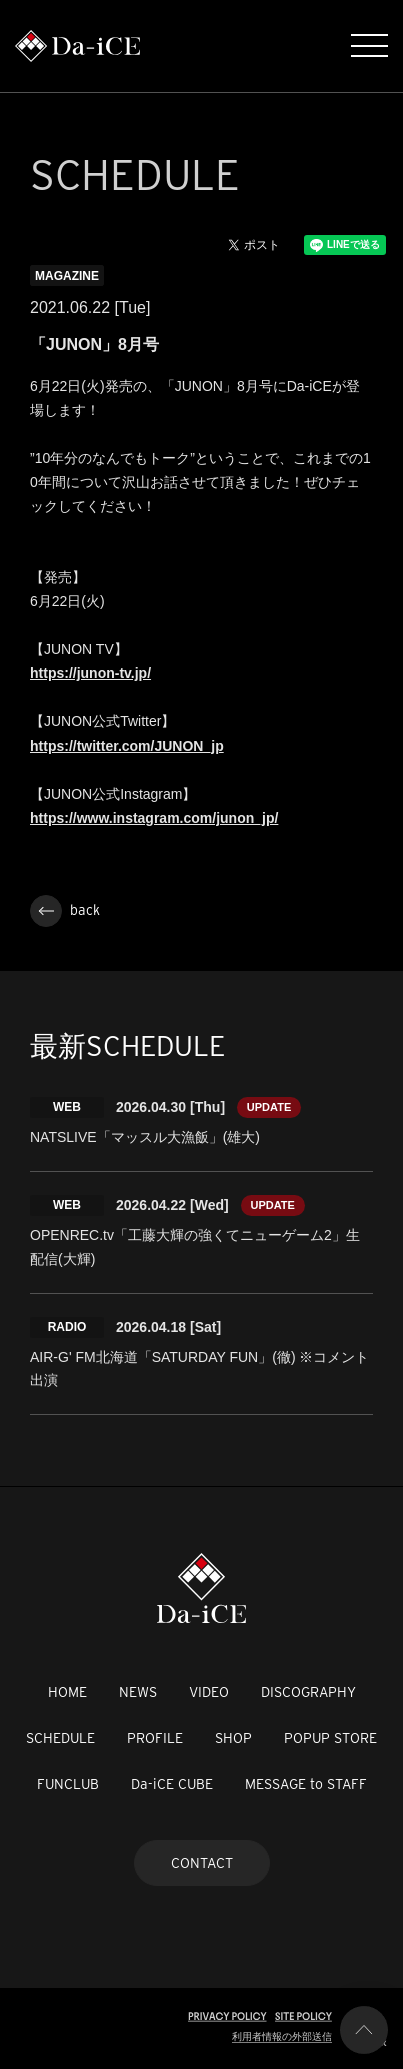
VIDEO (209, 1692)
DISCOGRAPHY (308, 1692)
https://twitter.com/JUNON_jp (127, 746)
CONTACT (202, 1863)
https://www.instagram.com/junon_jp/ (154, 818)
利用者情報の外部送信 (282, 2036)
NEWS (138, 1692)
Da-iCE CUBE (172, 1784)
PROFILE (155, 1738)
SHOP (233, 1738)
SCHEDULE (60, 1738)
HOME (67, 1692)
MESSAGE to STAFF (306, 1784)
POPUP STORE (330, 1738)
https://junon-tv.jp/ (90, 673)
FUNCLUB (68, 1784)
